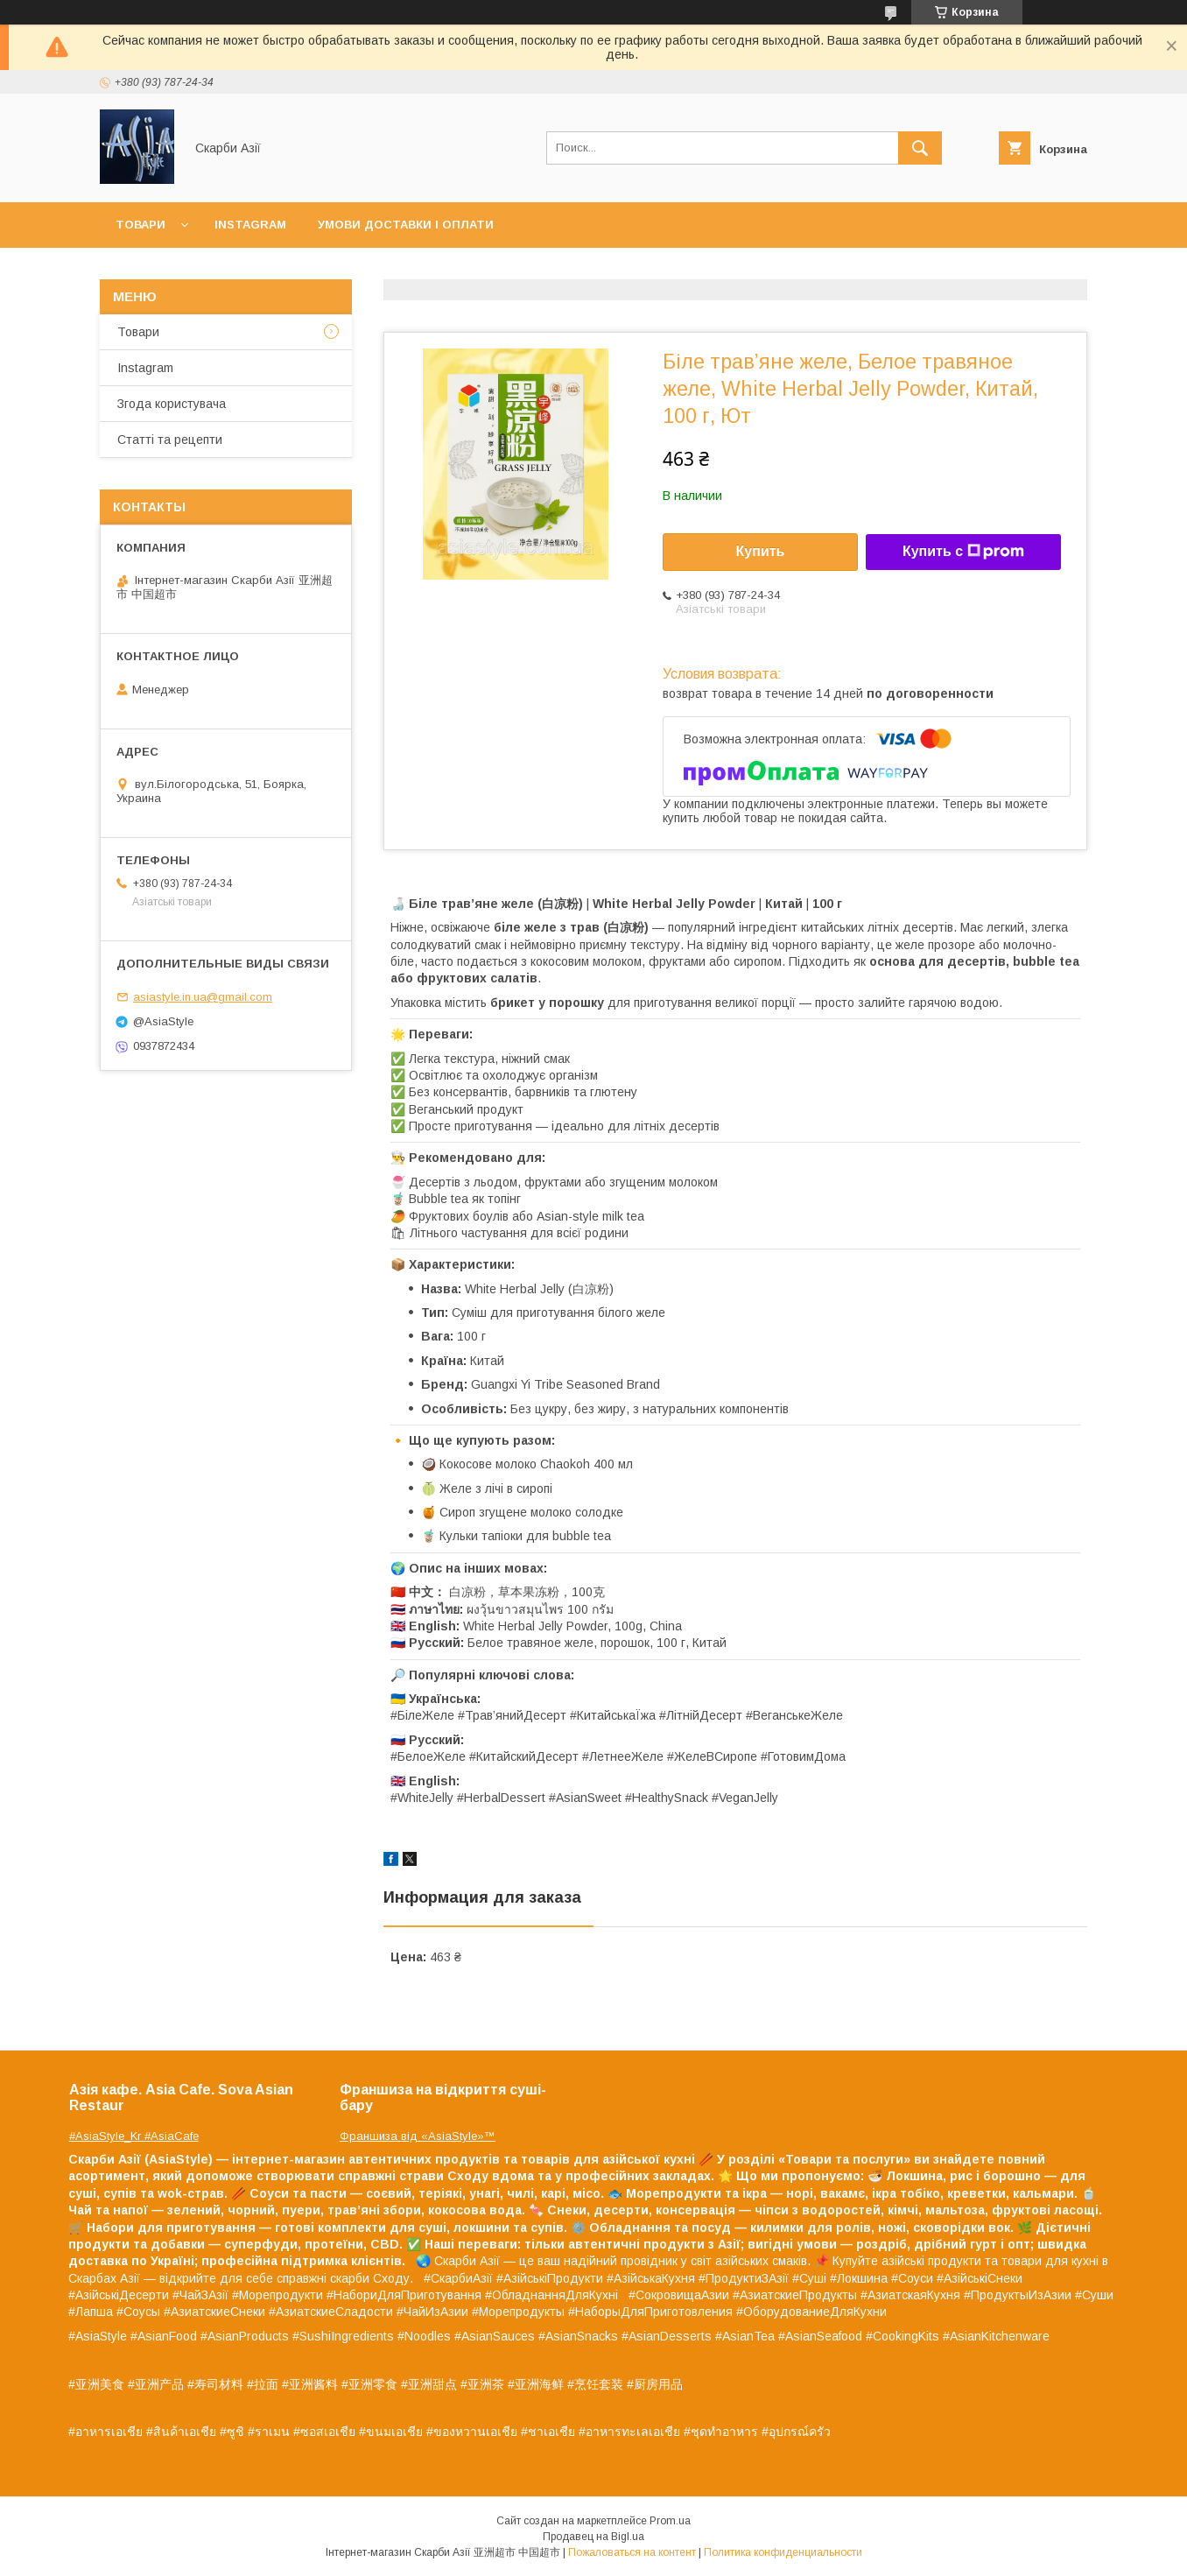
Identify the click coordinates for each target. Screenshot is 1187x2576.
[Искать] (920, 148)
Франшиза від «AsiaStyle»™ (417, 2136)
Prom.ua (670, 2521)
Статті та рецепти (169, 440)
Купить (760, 551)
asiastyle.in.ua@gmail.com (202, 996)
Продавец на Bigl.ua (593, 2536)
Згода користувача (171, 404)
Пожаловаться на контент (632, 2552)
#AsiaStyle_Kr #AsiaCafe (134, 2136)
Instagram (250, 224)
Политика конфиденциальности (783, 2552)
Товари (140, 224)
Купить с (963, 552)
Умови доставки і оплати (406, 224)
